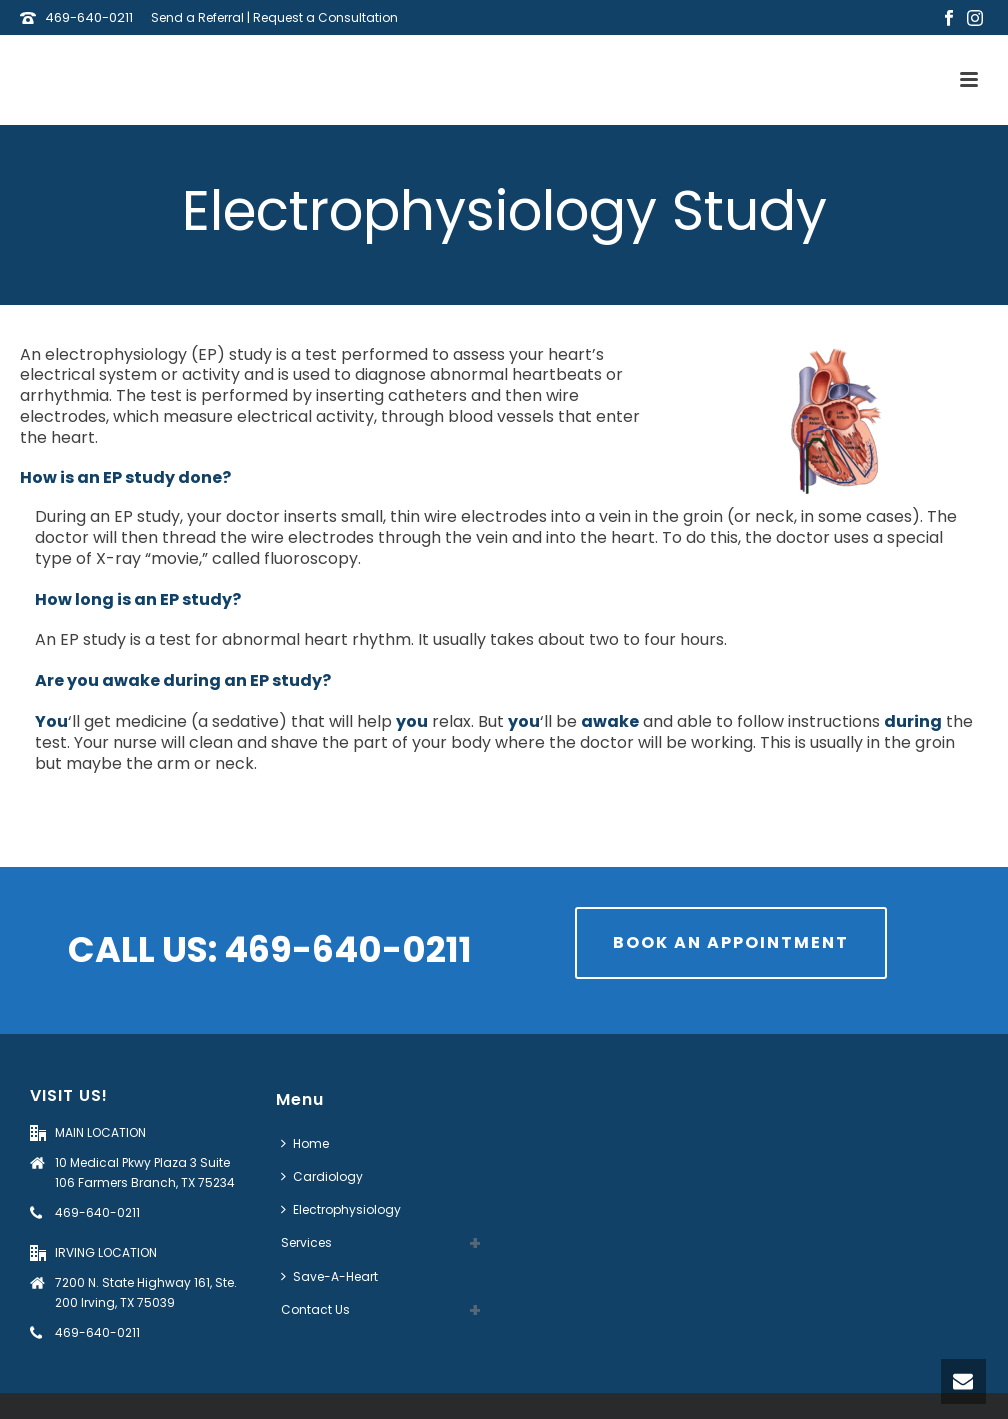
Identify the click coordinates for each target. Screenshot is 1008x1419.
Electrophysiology (341, 1209)
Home (305, 1143)
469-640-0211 (89, 17)
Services (306, 1242)
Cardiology (322, 1176)
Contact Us (315, 1309)
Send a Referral (197, 17)
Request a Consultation (325, 17)
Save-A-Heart (329, 1276)
